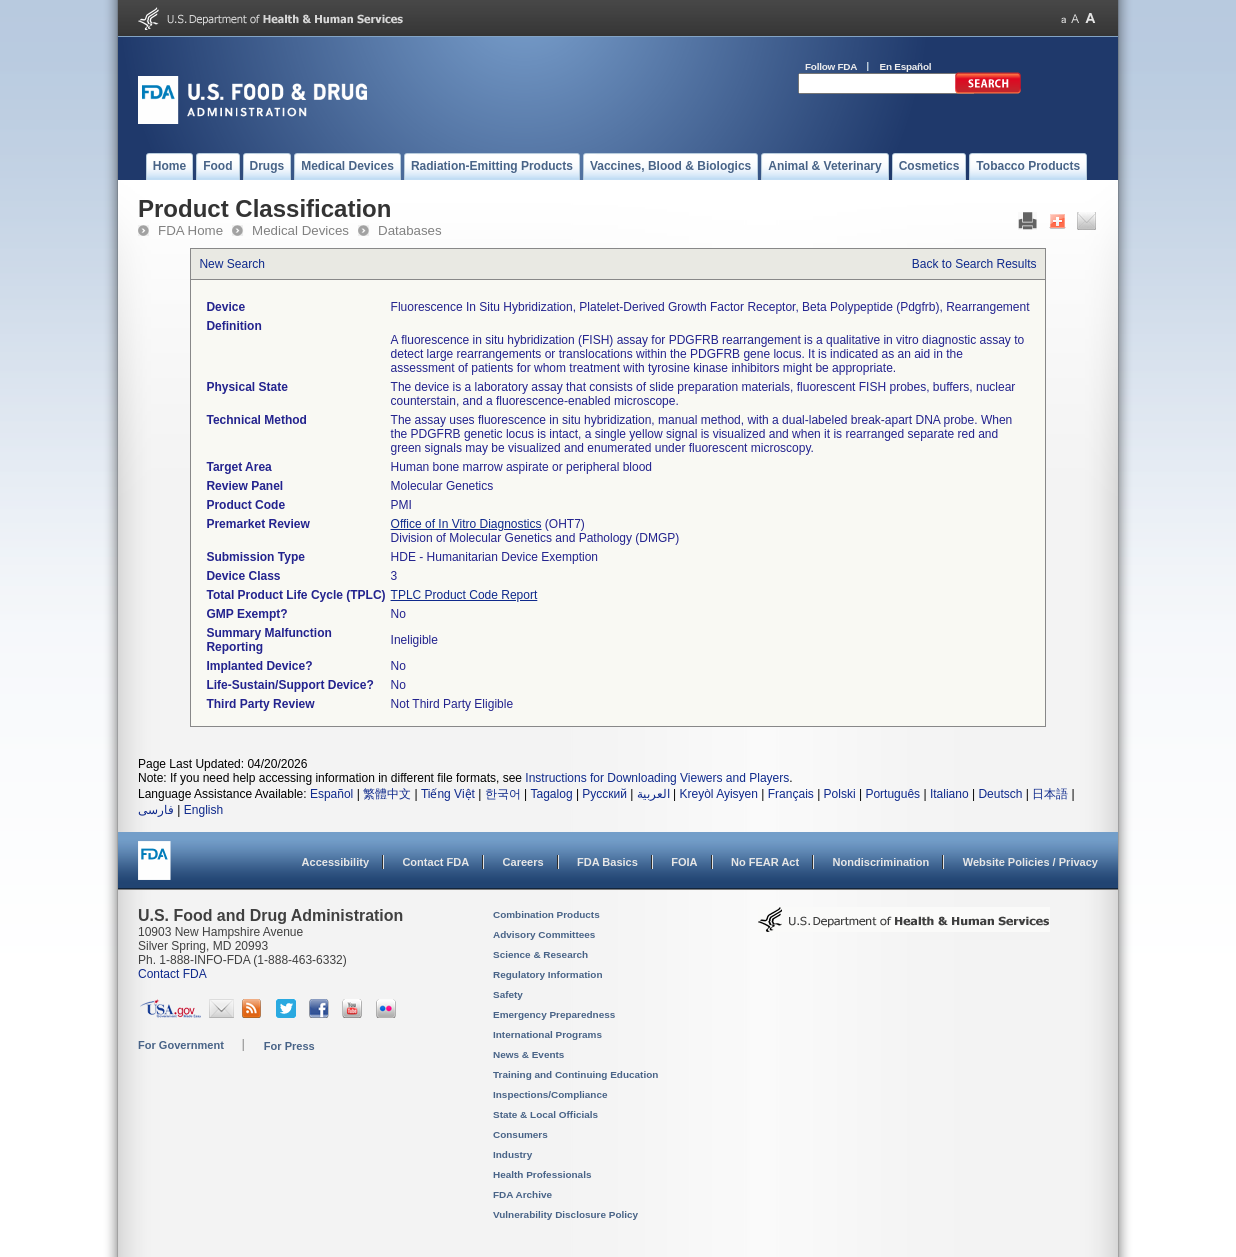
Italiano (949, 794)
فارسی (156, 810)
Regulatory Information (548, 974)
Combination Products (546, 914)
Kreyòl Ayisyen (718, 794)
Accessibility (335, 862)
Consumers (520, 1134)
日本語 (1050, 794)
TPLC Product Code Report (464, 595)
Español (331, 794)
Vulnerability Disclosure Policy (565, 1214)
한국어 (503, 794)
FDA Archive (522, 1194)
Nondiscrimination (881, 862)
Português (892, 794)
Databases (410, 230)
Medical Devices (300, 230)
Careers (523, 862)
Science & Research (540, 954)
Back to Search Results (974, 264)
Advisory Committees (544, 934)
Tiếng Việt (448, 794)
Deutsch (1000, 794)
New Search (231, 264)
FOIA (684, 862)
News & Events (528, 1054)
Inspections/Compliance (550, 1094)
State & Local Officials (545, 1114)
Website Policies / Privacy (1030, 862)
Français (791, 794)
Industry (512, 1154)
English (203, 810)
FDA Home (190, 230)
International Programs (547, 1034)
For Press (289, 1046)
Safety (508, 994)
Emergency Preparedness (554, 1014)
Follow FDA (831, 66)
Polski (840, 794)
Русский (604, 794)
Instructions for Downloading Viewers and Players (657, 778)
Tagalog (552, 794)
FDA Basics (607, 862)
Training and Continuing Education (575, 1074)
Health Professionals (542, 1174)
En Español (906, 66)
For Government (181, 1045)
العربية (653, 794)
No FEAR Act (765, 862)
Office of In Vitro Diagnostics (466, 524)
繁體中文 (387, 794)
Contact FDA (435, 862)
